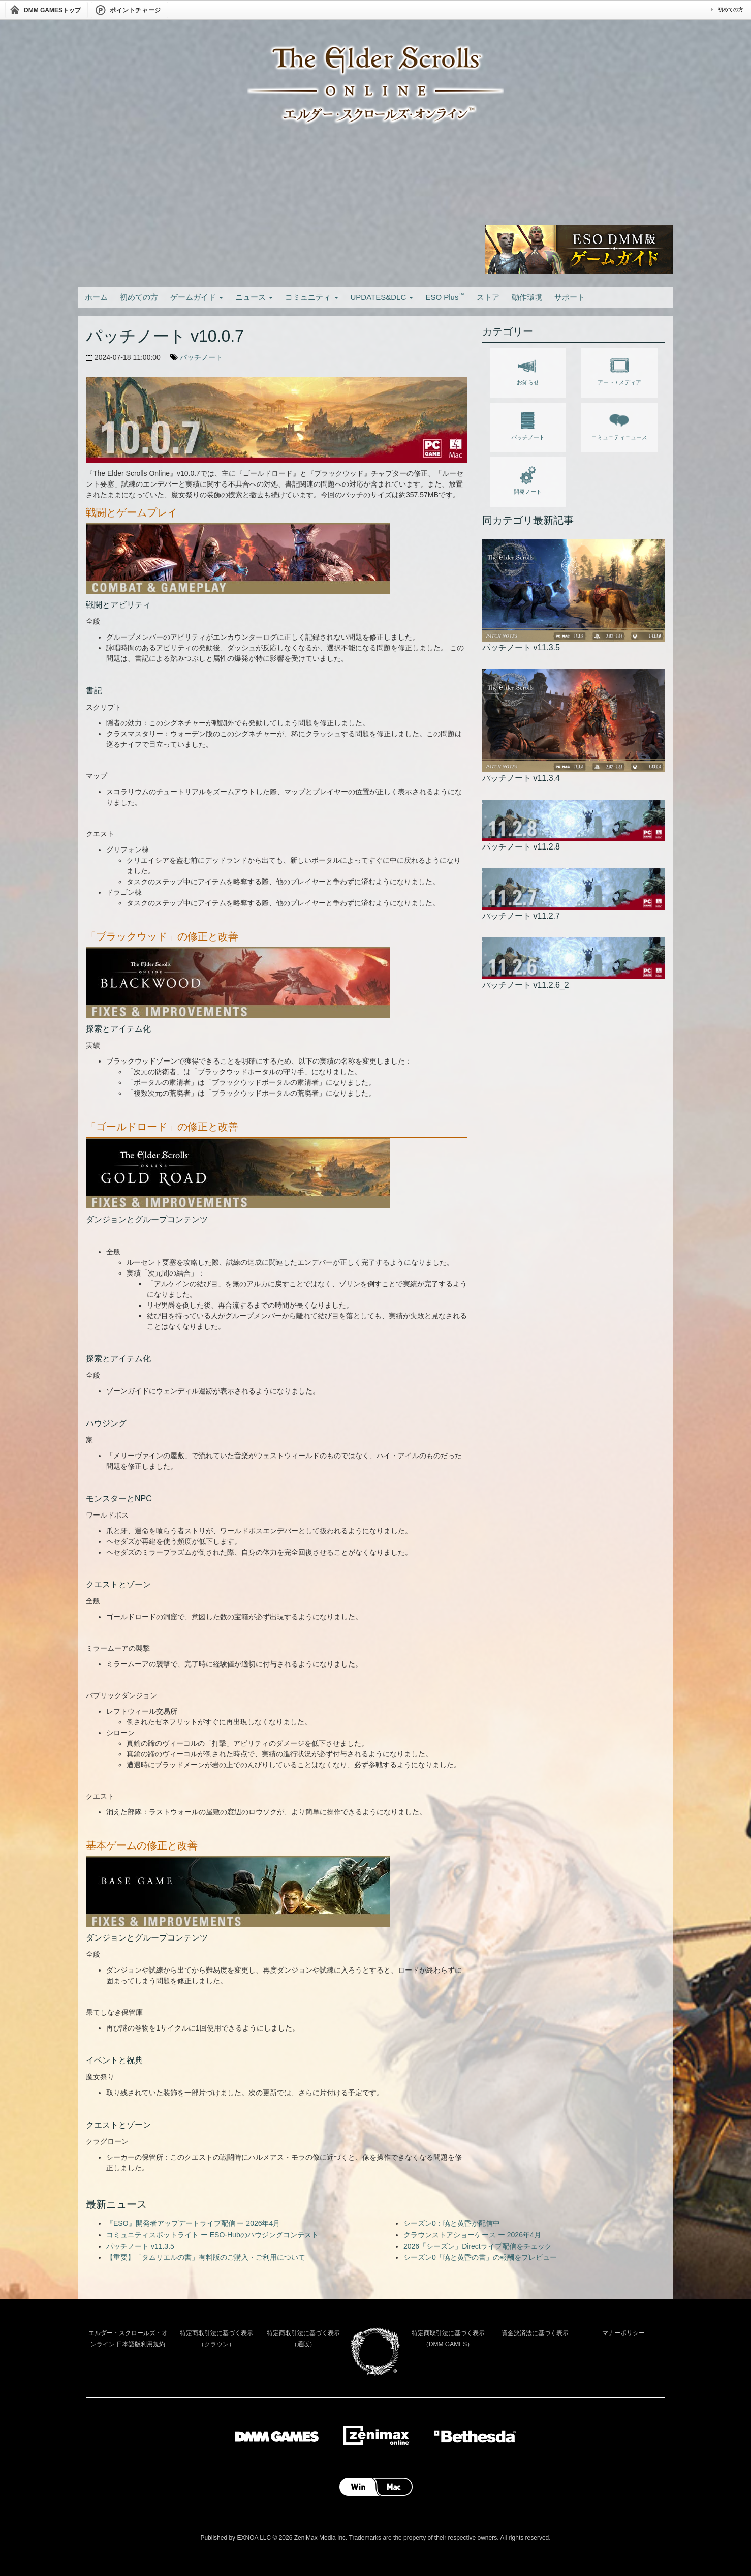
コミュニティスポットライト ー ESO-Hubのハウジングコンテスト (212, 2235)
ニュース (254, 297)
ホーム (96, 297)
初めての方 (730, 9)
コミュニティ (311, 297)
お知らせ (528, 369)
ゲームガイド (196, 297)
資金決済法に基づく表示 (535, 2333)
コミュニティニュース (619, 424)
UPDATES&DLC (382, 297)
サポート (569, 297)
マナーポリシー (623, 2333)
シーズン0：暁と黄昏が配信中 (451, 2223)
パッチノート (201, 357)
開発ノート (528, 478)
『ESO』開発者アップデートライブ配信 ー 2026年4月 (193, 2223)
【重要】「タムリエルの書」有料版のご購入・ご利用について (205, 2257)
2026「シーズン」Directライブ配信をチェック (477, 2246)
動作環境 (527, 297)
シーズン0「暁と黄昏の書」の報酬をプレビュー (480, 2257)
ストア (488, 297)
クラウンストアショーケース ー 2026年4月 (472, 2235)
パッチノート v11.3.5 (140, 2246)
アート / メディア (619, 369)
